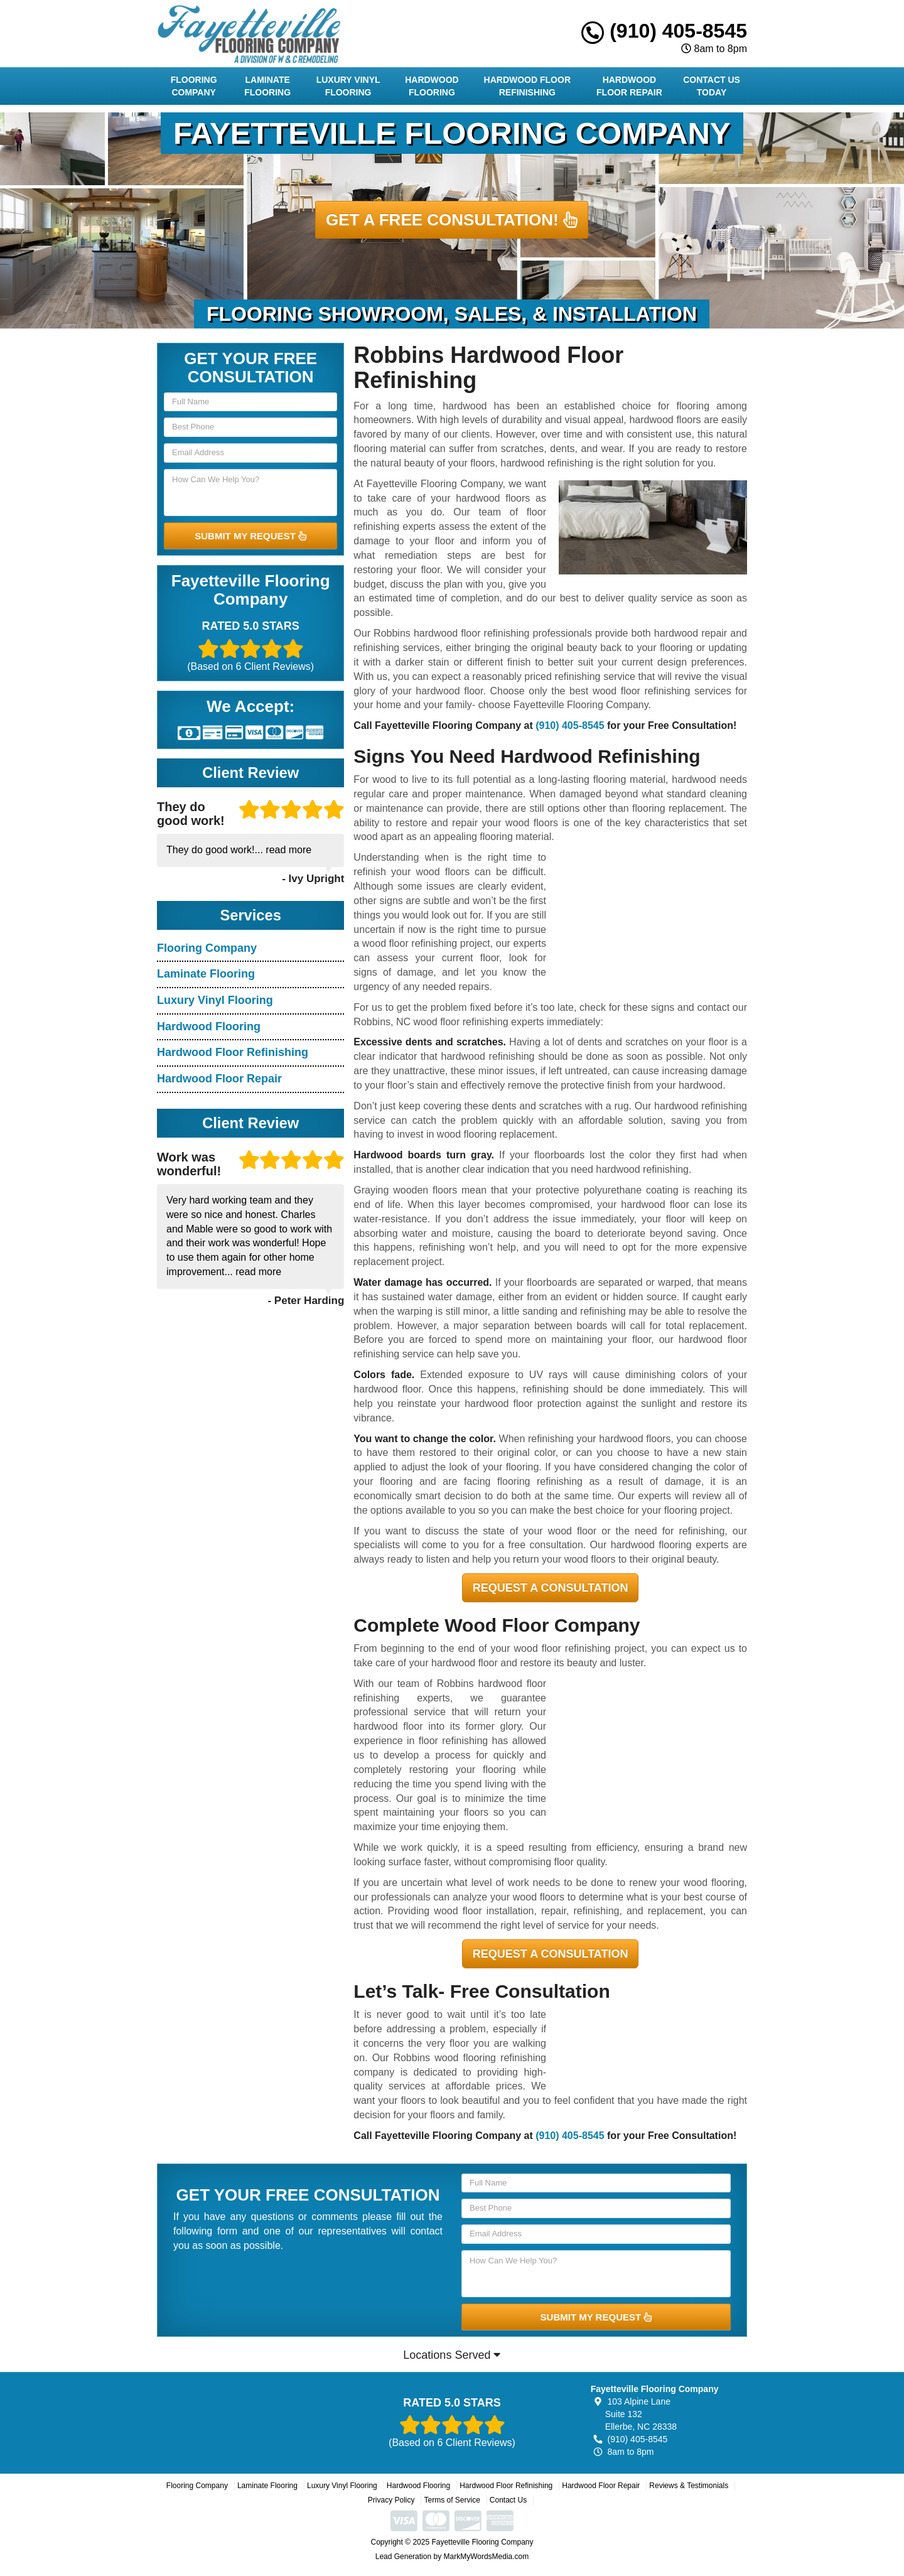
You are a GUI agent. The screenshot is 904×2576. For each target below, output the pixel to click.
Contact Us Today (711, 86)
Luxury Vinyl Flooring (348, 86)
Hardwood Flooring (432, 86)
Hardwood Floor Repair (629, 86)
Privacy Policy (391, 2500)
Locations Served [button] (451, 2355)
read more (288, 849)
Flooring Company (194, 86)
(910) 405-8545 (664, 30)
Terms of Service (452, 2500)
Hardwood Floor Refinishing (527, 86)
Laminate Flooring (267, 86)
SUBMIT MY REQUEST (250, 536)
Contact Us (508, 2500)
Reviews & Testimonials (688, 2485)
